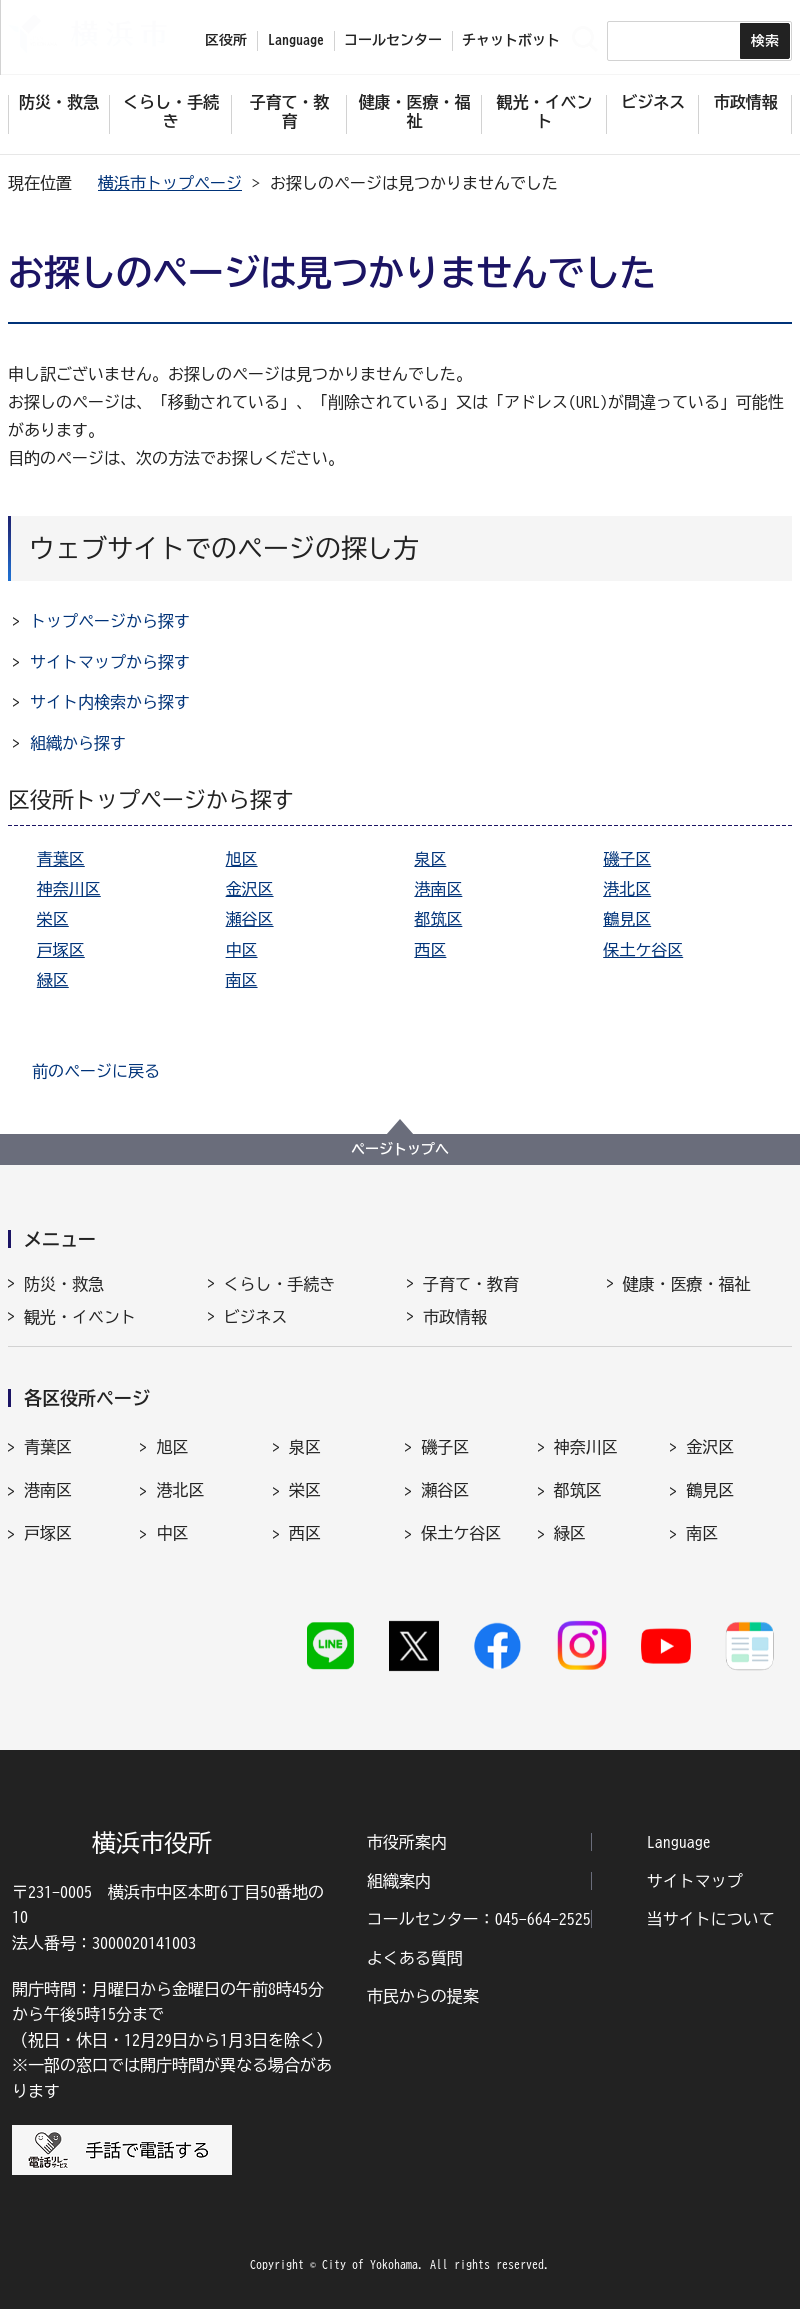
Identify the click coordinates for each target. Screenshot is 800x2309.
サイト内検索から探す (110, 702)
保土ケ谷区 (643, 950)
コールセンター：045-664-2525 (479, 1919)
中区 (242, 950)
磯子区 (627, 859)
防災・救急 (64, 1284)
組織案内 (399, 1881)
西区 (430, 950)
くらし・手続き (280, 1284)
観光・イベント (80, 1317)
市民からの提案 (423, 1996)
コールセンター (393, 40)
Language (679, 1842)
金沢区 (250, 889)
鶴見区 (627, 919)
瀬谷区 (250, 919)
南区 (242, 980)
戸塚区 (61, 950)
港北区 (627, 889)
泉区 (430, 859)
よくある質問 (415, 1958)
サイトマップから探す (110, 662)
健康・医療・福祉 (687, 1284)
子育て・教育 (471, 1284)
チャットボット (511, 40)
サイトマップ (695, 1881)
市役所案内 (407, 1842)
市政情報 (455, 1317)
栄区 (53, 919)
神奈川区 (69, 889)
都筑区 (438, 919)
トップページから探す (110, 621)
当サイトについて (711, 1919)
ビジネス (256, 1317)
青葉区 (61, 859)
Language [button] (296, 40)
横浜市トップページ (170, 183)
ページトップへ (400, 1149)
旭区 (242, 859)
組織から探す (78, 743)
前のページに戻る (96, 1071)
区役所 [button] (226, 40)
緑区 (53, 980)
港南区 (438, 889)
